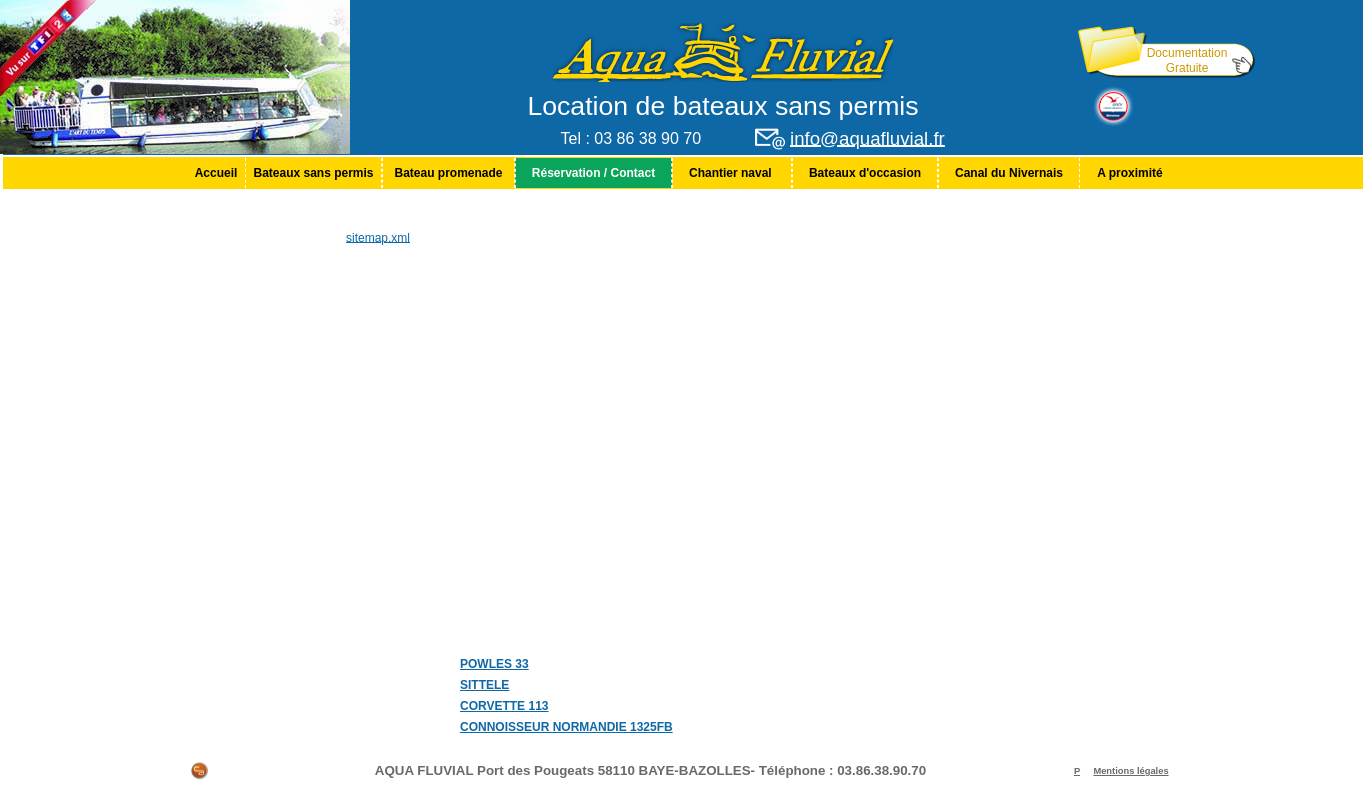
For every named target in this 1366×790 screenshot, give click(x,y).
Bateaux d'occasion (865, 173)
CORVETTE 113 (504, 706)
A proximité (1130, 173)
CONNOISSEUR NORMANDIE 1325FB (566, 727)
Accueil (216, 173)
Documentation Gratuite (1187, 60)
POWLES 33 (494, 664)
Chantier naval (732, 173)
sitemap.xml (378, 237)
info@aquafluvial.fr (867, 138)
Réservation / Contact (593, 173)
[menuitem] (216, 173)
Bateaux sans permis (313, 173)
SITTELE (484, 685)
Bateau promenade (448, 173)
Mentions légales (1130, 771)
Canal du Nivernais (1009, 173)
